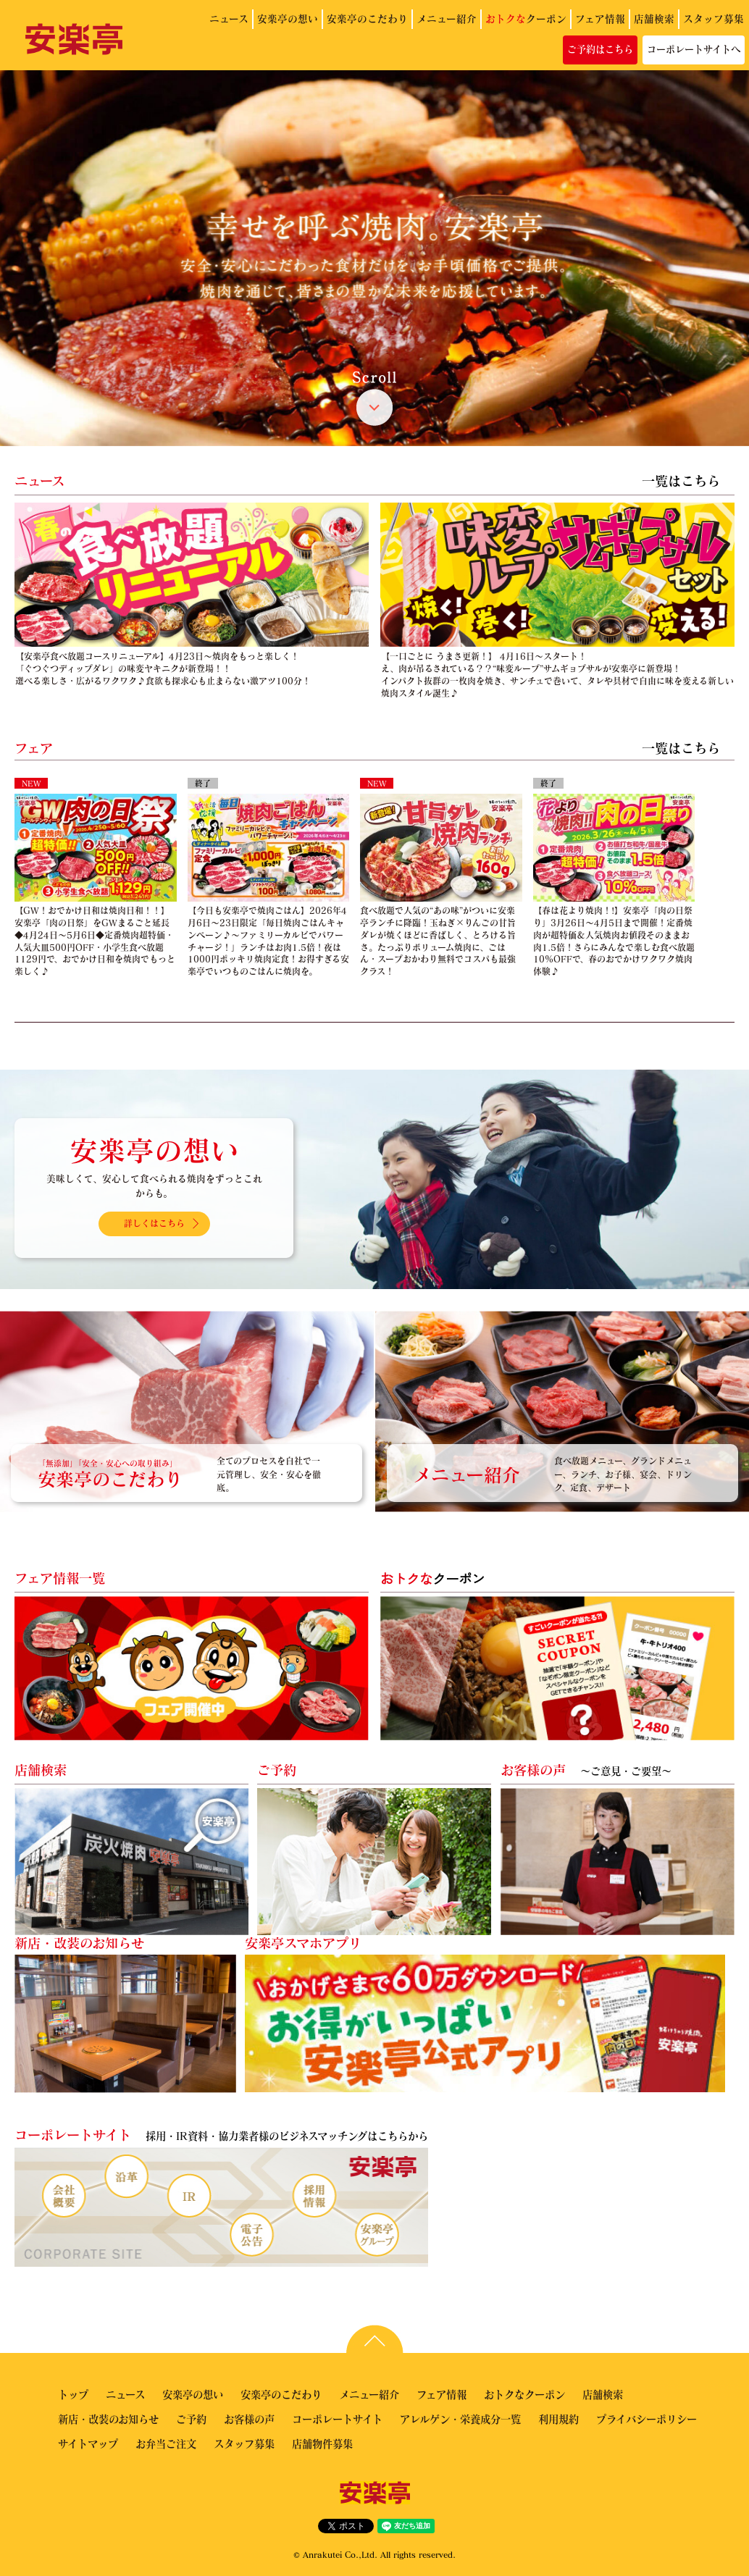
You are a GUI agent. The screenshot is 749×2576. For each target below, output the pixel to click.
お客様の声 (249, 2418)
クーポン (525, 18)
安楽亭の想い (287, 18)
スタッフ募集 (713, 18)
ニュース (228, 18)
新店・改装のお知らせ (108, 2418)
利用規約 (558, 2418)
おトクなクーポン (524, 2394)
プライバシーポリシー (646, 2418)
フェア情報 (600, 18)
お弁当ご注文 (165, 2443)
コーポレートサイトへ (693, 49)
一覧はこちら (681, 480)
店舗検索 (654, 18)
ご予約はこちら (600, 49)
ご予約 (191, 2418)
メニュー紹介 (447, 18)
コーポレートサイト (337, 2418)
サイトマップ (88, 2443)
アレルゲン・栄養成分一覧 (460, 2418)
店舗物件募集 (322, 2443)
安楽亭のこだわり (367, 18)
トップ (73, 2394)
